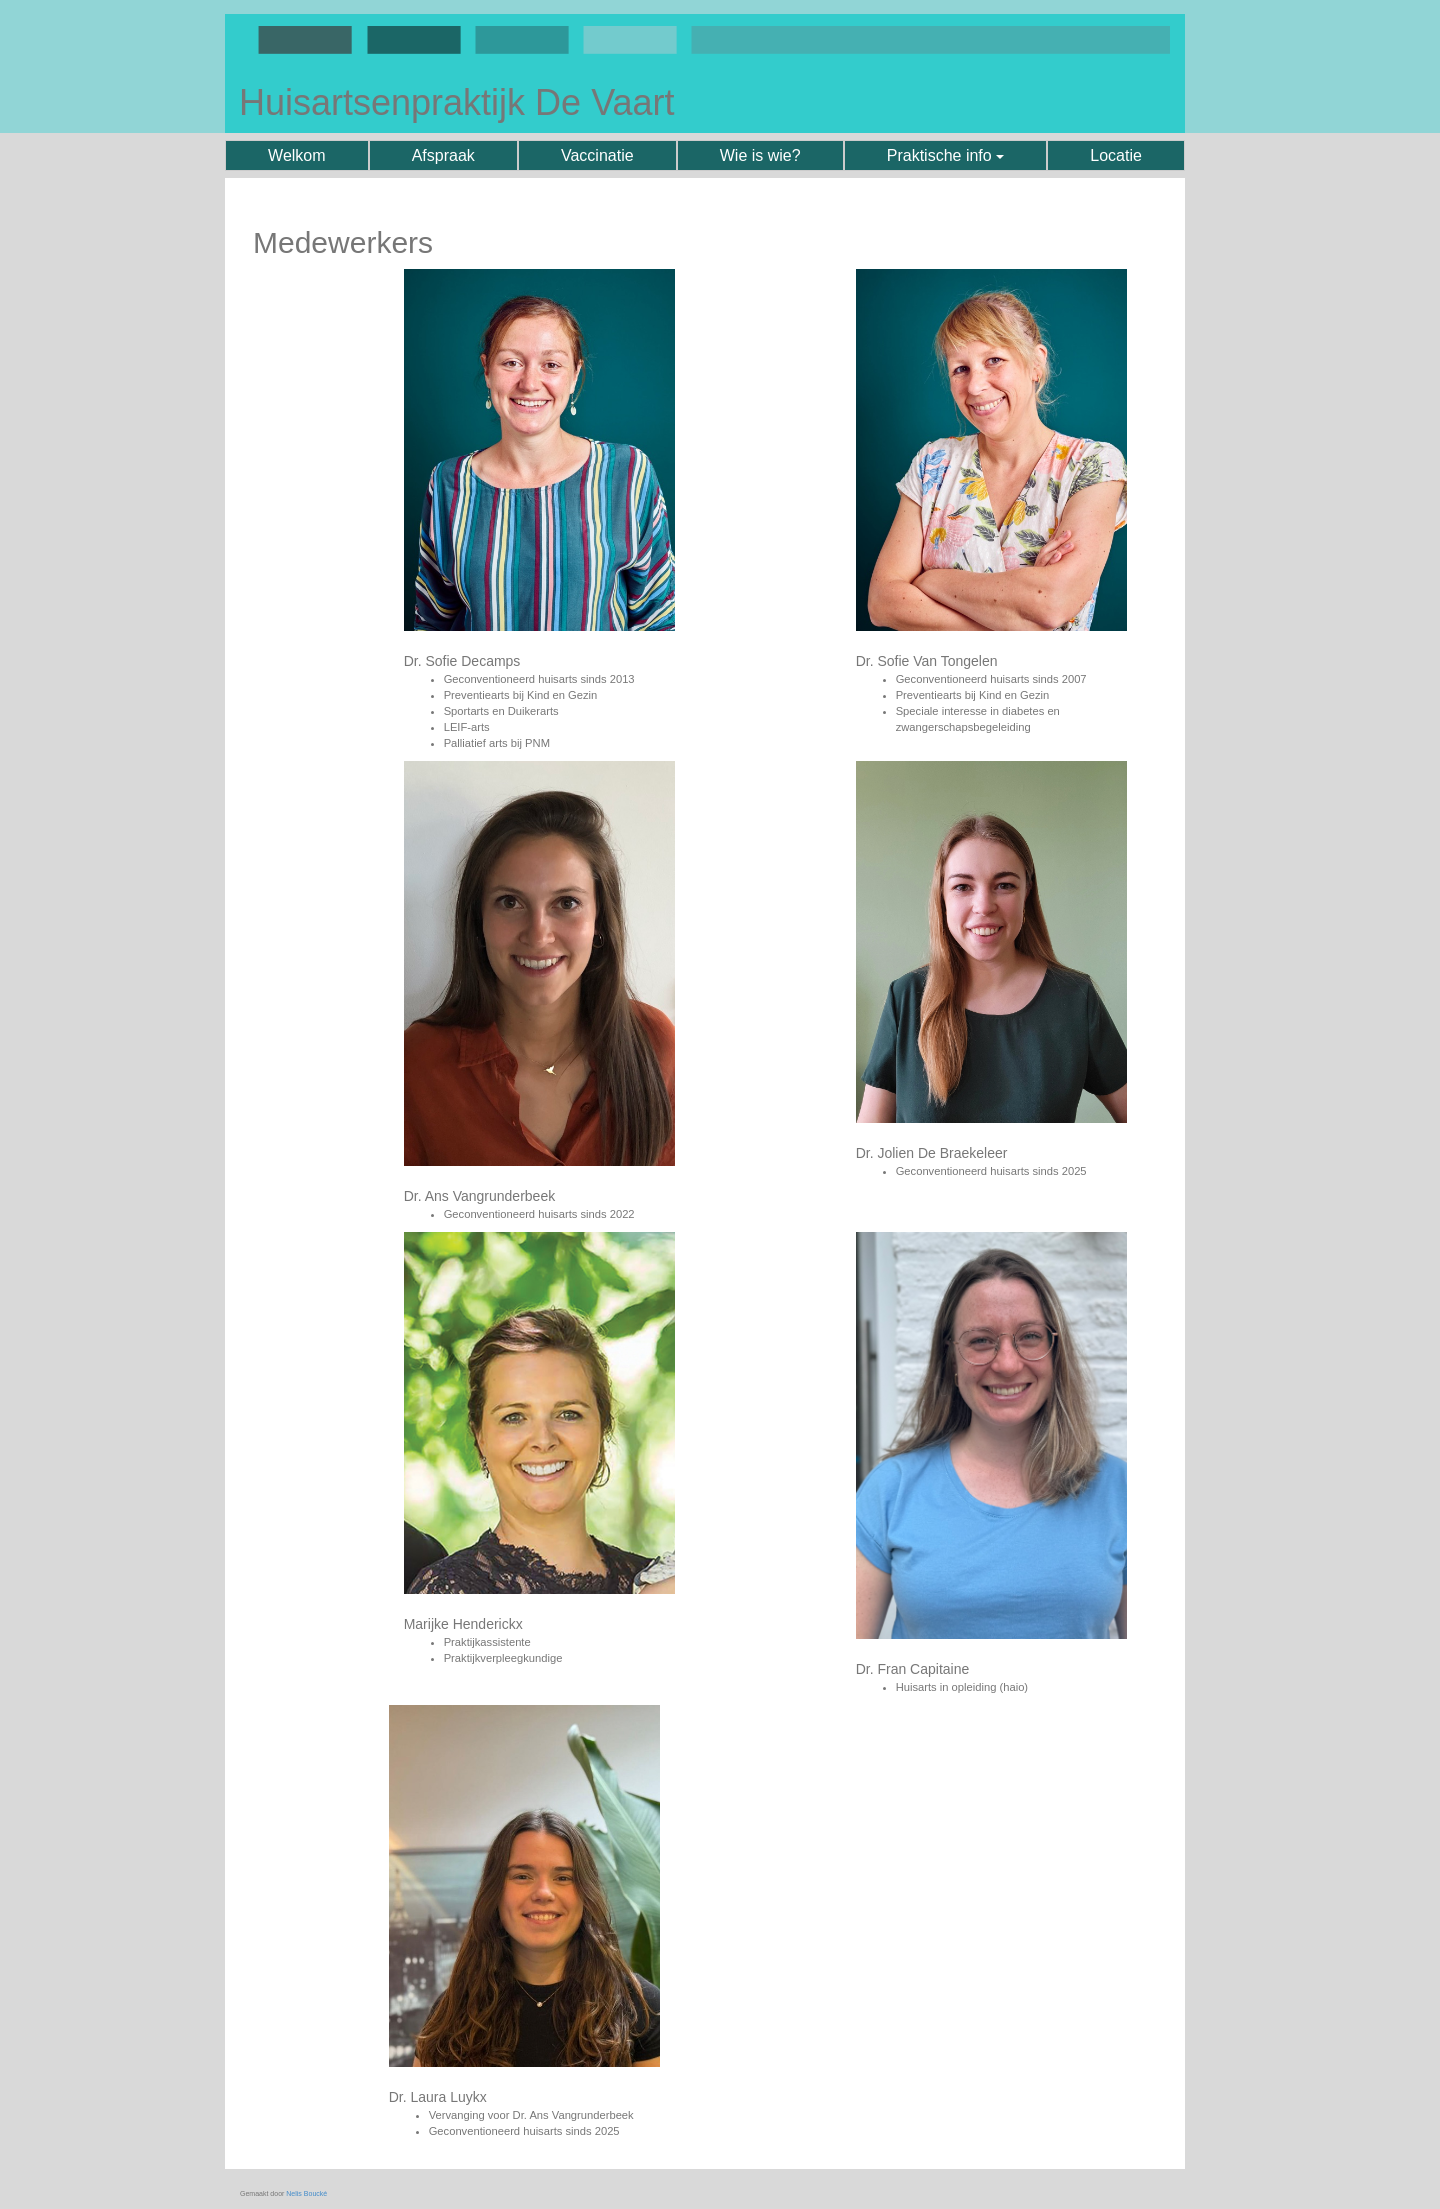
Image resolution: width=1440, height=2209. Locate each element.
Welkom (297, 155)
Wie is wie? (760, 155)
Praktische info (945, 155)
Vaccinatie (597, 155)
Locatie (1116, 155)
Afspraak (443, 155)
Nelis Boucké (306, 2193)
